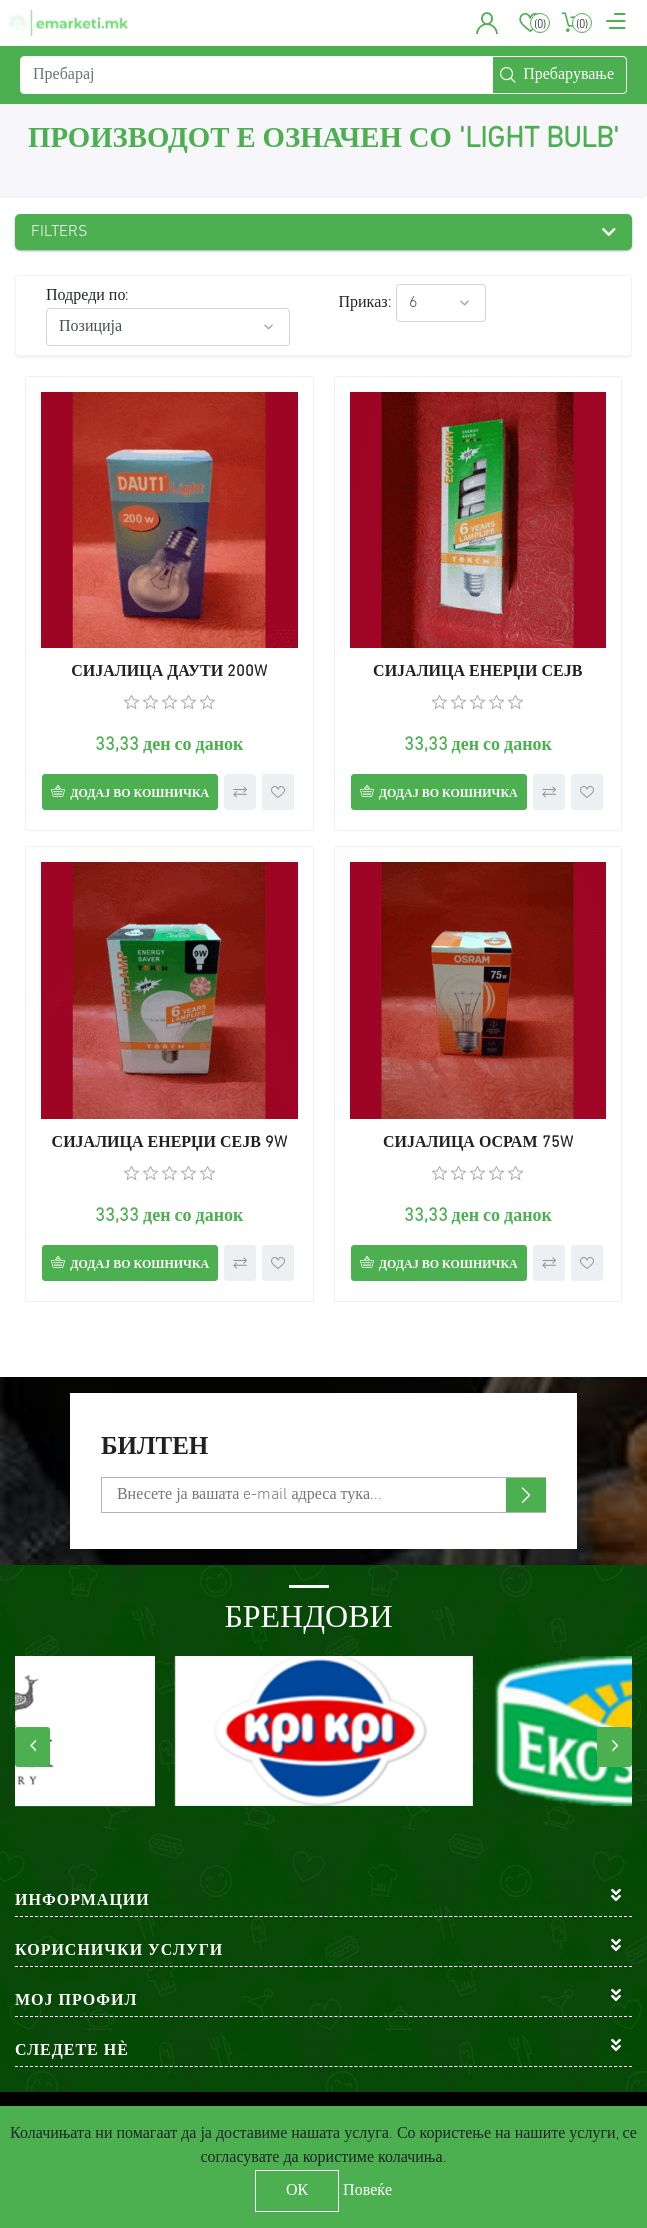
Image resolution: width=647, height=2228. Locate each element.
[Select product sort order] (168, 327)
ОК (297, 2191)
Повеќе (367, 2191)
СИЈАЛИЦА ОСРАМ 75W (478, 1143)
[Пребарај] (256, 75)
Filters (59, 232)
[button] (487, 23)
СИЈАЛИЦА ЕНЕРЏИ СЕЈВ (477, 672)
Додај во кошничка (139, 794)
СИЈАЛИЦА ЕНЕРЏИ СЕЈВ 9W (169, 1143)
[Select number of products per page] (441, 303)
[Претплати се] (323, 1495)
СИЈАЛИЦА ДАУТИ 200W (169, 672)
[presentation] (32, 1747)
